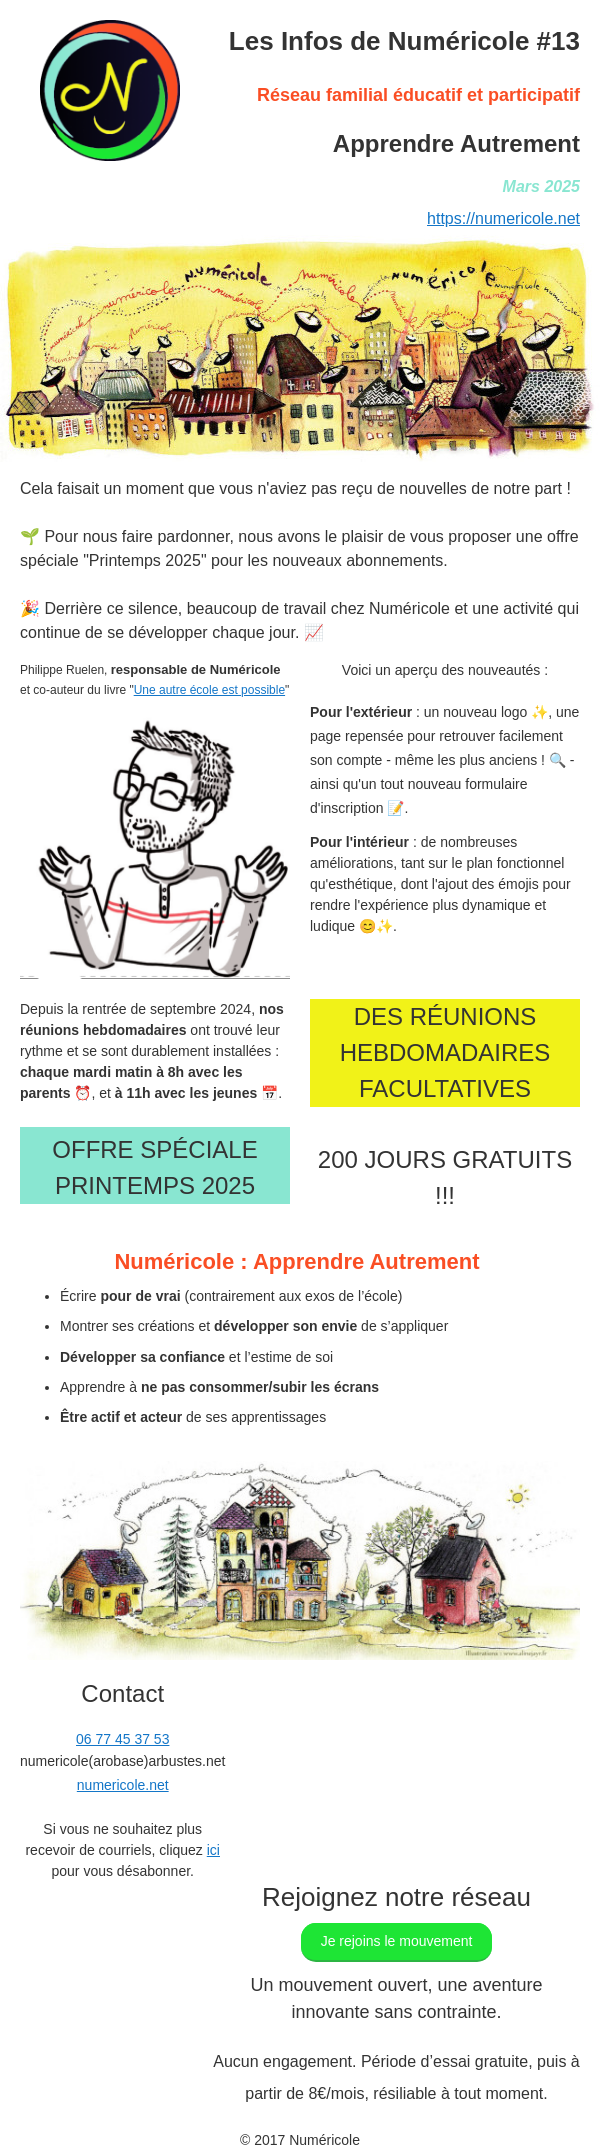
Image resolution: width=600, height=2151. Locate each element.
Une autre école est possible (209, 690)
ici (213, 1850)
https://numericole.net (503, 218)
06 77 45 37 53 (122, 1739)
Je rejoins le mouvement (397, 1941)
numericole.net (123, 1785)
